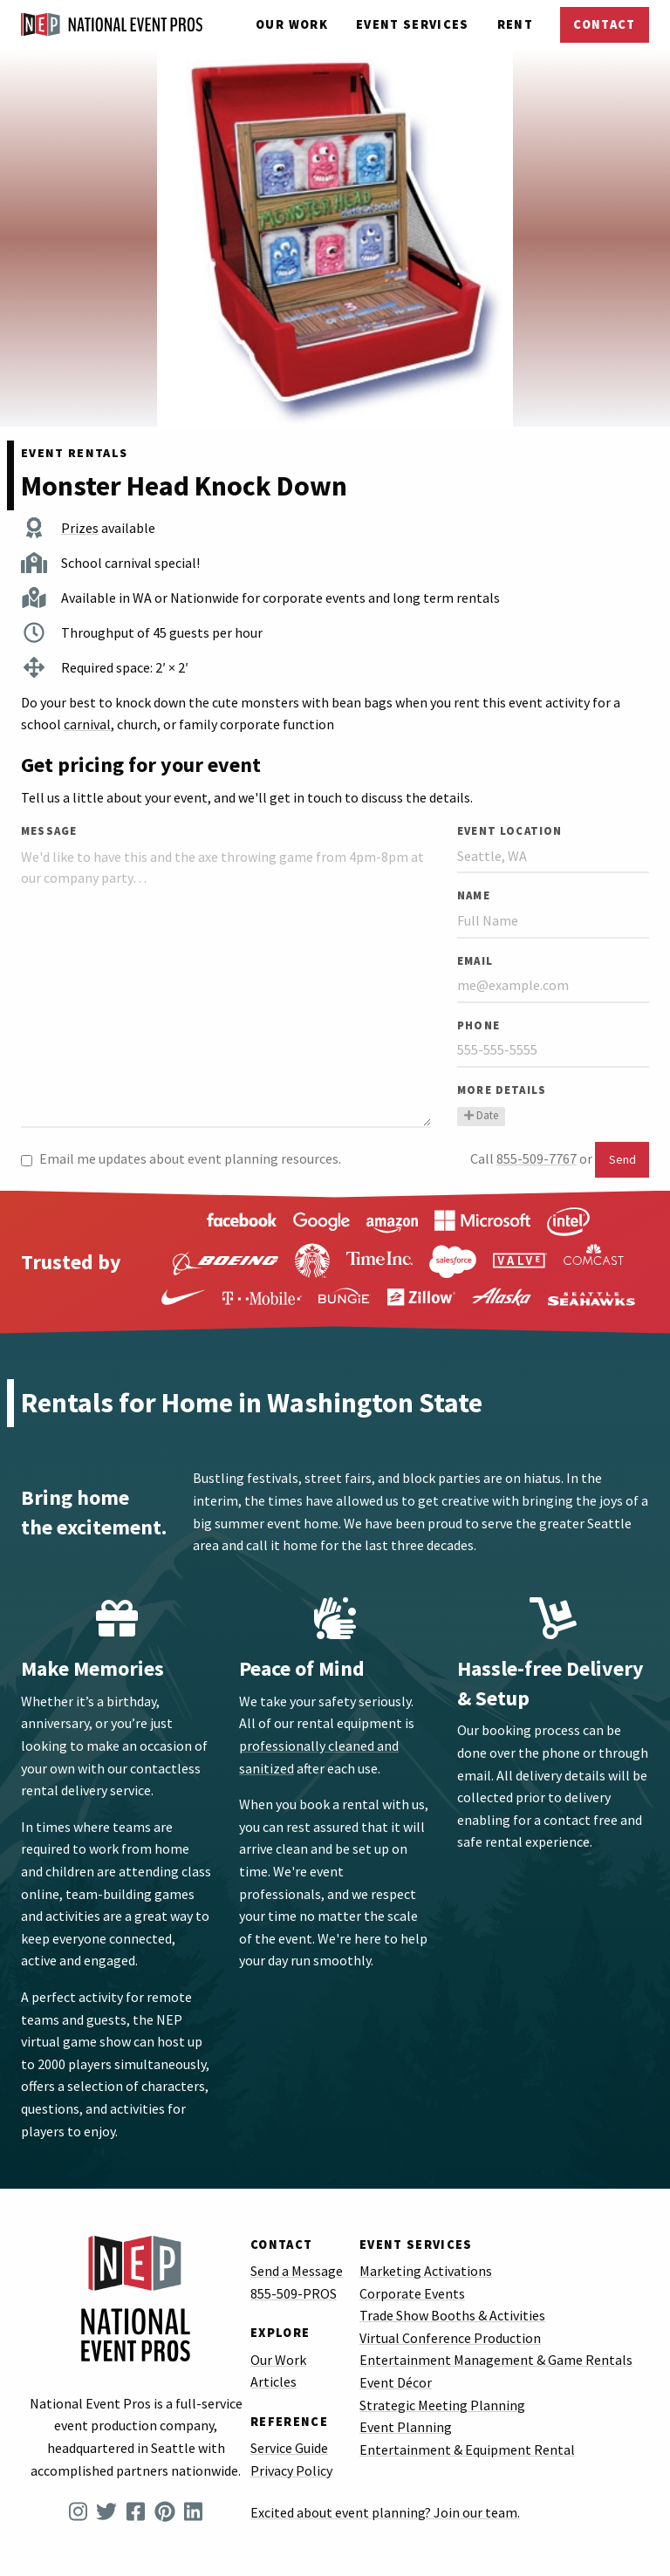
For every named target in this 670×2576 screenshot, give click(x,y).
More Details (501, 1090)
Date (481, 1115)
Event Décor (395, 2382)
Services (412, 24)
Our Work (292, 24)
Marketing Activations (425, 2270)
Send (622, 1159)
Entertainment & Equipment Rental (467, 2449)
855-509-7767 (536, 1158)
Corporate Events (412, 2293)
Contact (604, 24)
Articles (273, 2381)
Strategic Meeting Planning (442, 2405)
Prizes (80, 527)
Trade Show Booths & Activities (452, 2315)
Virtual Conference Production (450, 2338)
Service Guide (289, 2447)
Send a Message (296, 2270)
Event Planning (405, 2427)
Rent (515, 24)
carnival (87, 724)
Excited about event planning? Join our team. (385, 2512)
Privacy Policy (291, 2470)
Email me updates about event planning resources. (181, 1158)
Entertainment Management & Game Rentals (495, 2359)
